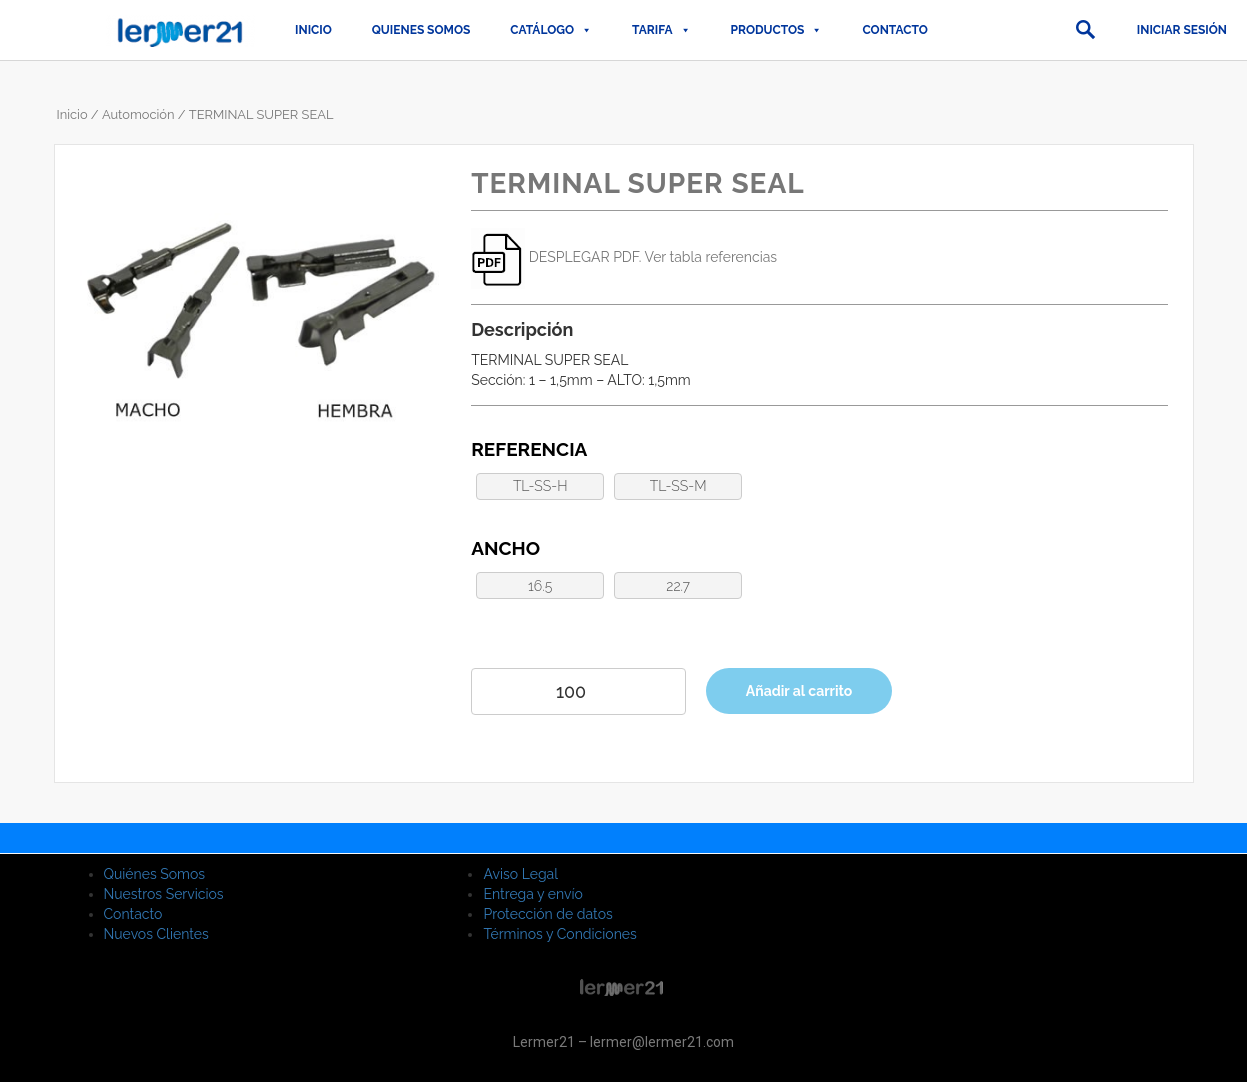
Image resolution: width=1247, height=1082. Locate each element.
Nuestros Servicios (164, 894)
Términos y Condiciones (559, 934)
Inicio (313, 30)
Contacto (894, 30)
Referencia (529, 449)
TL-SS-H (540, 486)
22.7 (678, 586)
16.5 (540, 586)
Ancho (505, 548)
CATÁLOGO (551, 30)
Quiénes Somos (155, 874)
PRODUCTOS (777, 30)
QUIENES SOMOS (421, 30)
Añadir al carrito (799, 691)
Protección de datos (547, 914)
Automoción (138, 114)
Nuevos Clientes (156, 934)
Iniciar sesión (1182, 30)
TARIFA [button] (661, 30)
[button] (1085, 30)
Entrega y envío (532, 894)
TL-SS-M (678, 486)
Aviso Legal (520, 874)
